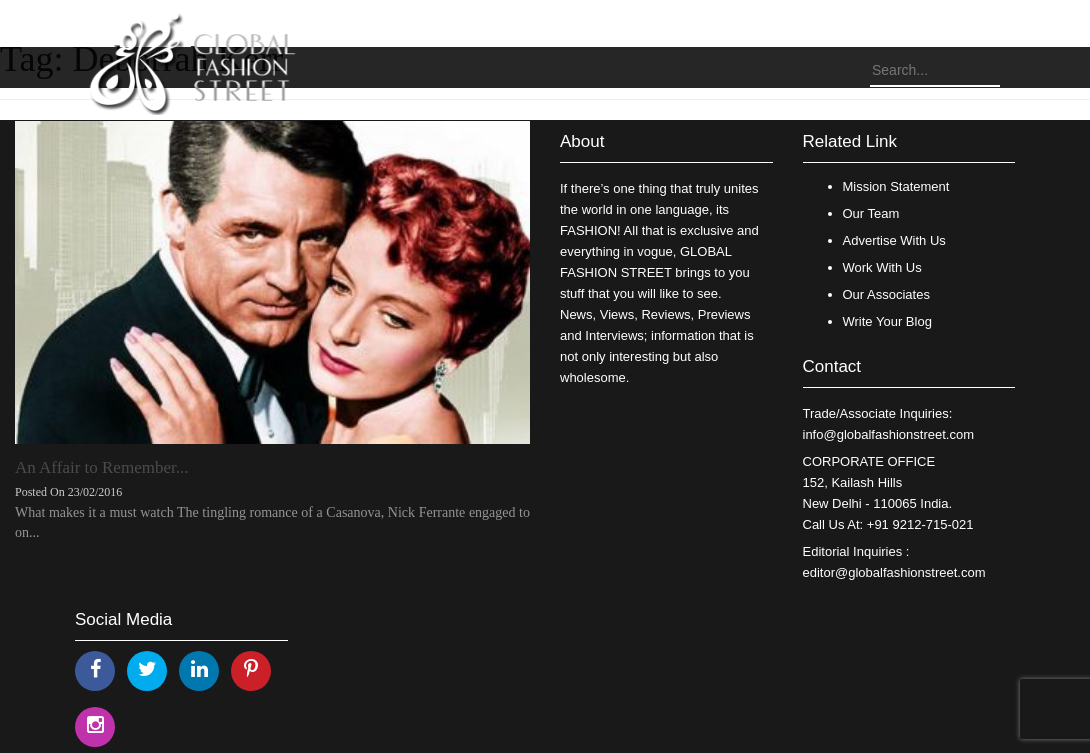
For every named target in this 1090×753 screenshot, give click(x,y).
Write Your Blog (887, 321)
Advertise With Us (894, 240)
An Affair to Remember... (101, 467)
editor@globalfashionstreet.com (894, 572)
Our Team (871, 213)
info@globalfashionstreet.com (888, 434)
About (582, 141)
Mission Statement (896, 186)
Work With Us (882, 267)
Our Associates (886, 294)
